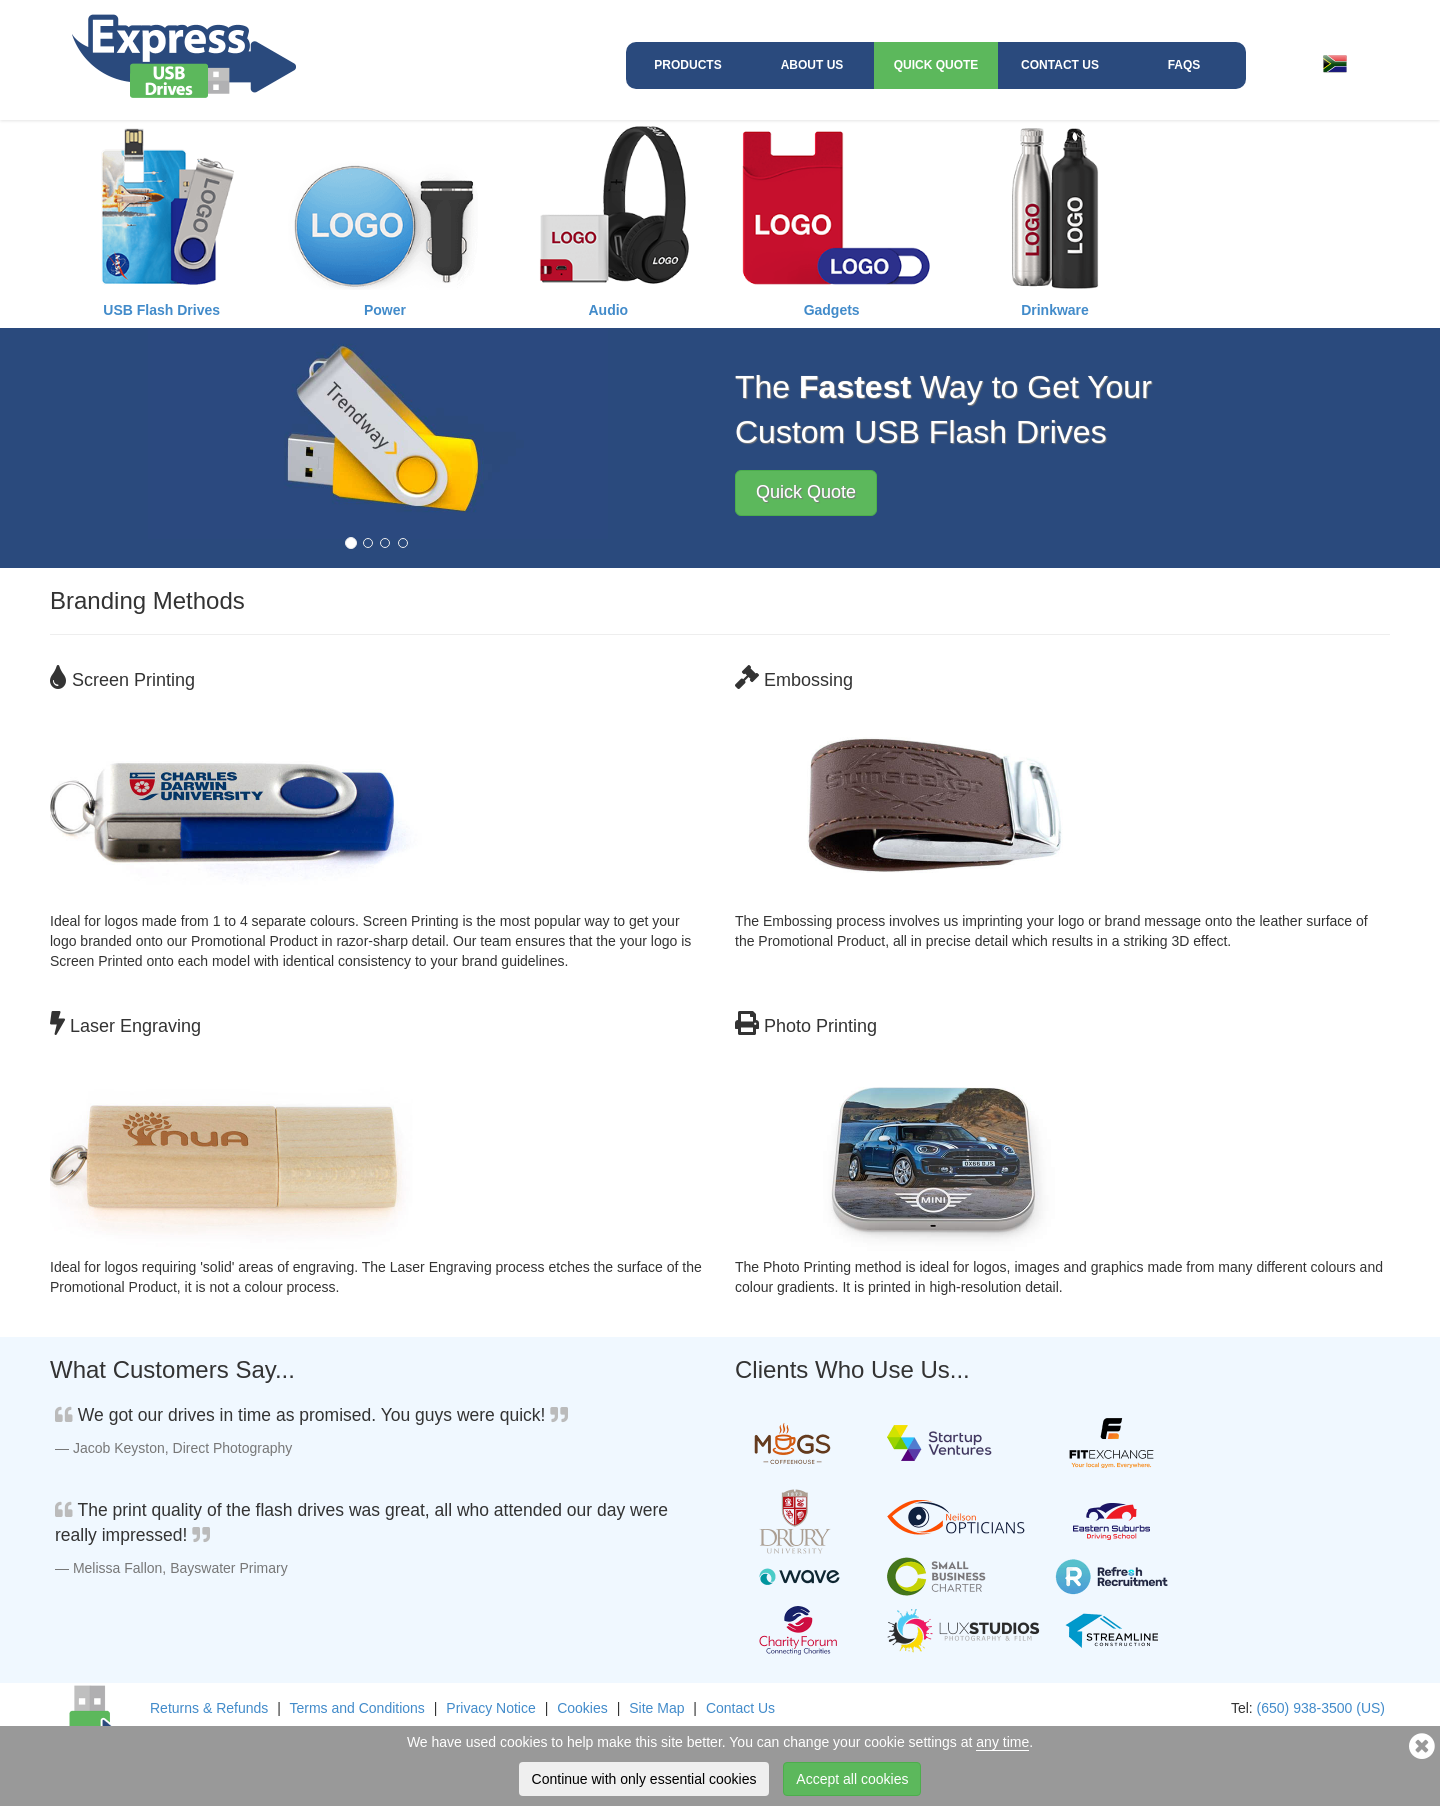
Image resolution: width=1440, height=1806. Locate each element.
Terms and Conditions (356, 1708)
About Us (812, 65)
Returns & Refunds (209, 1708)
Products (687, 65)
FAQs (1184, 65)
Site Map (656, 1708)
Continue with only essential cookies (644, 1779)
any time (1002, 1742)
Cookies (582, 1708)
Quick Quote (936, 65)
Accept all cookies (852, 1779)
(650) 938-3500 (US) (1321, 1708)
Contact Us (1060, 65)
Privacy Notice (490, 1708)
